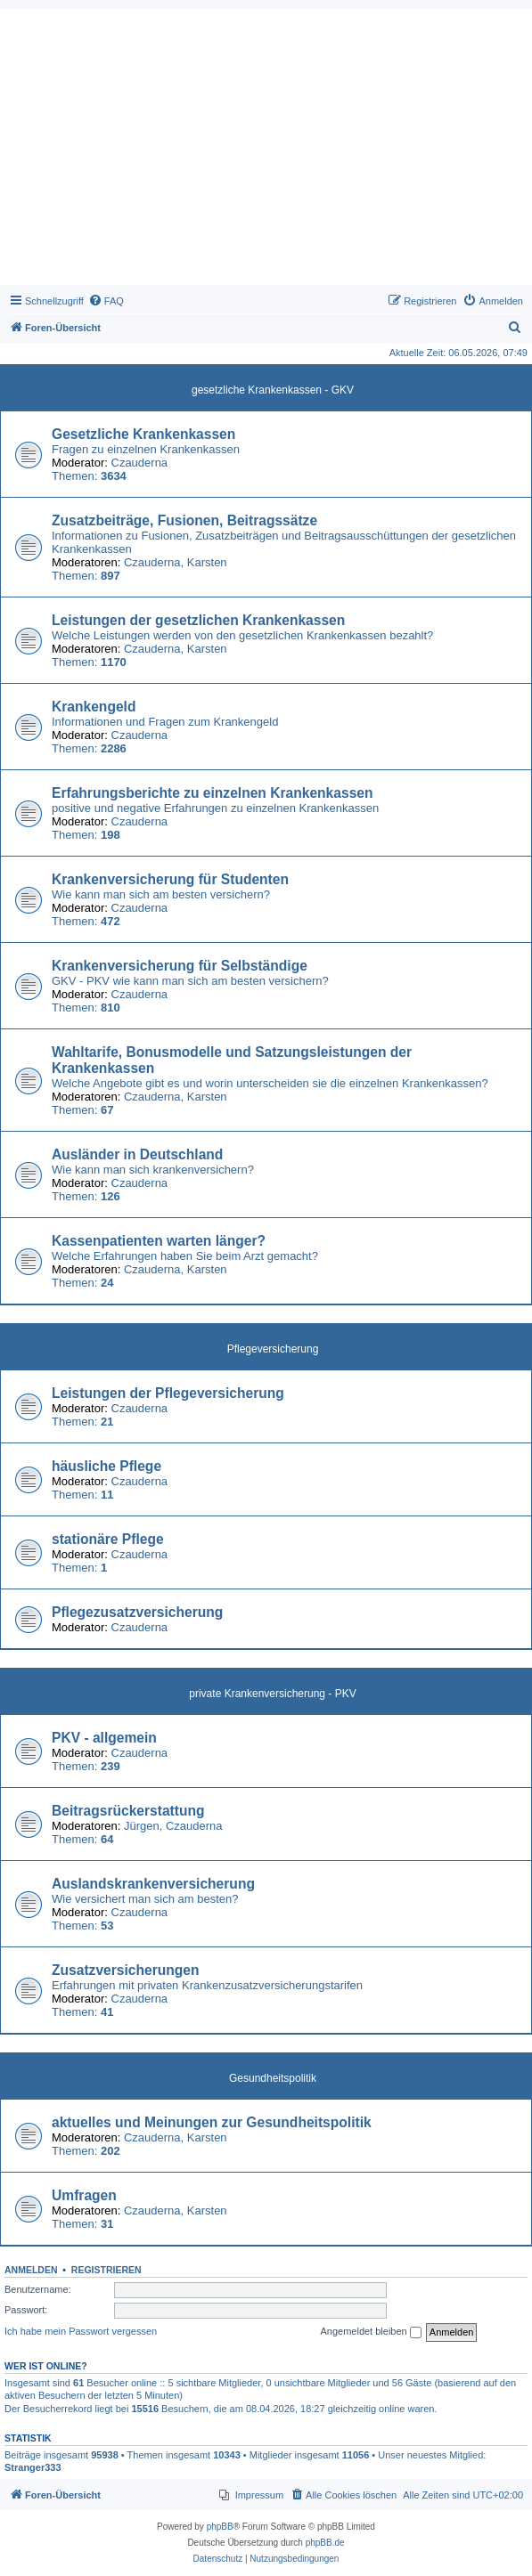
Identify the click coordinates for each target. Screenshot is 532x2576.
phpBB (220, 2526)
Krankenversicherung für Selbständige (179, 965)
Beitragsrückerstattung (128, 1810)
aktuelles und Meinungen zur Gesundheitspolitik (212, 2122)
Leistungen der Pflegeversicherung (168, 1393)
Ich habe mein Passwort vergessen (80, 2331)
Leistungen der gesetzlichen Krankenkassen (198, 620)
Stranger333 (32, 2467)
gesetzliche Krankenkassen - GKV (273, 390)
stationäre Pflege (108, 1539)
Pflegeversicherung (273, 1349)
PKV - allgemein (104, 1737)
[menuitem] (106, 301)
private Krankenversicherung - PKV (272, 1693)
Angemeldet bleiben (370, 2332)
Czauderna (139, 462)
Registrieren (106, 2269)
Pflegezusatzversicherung (137, 1612)
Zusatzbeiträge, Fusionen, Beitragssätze (184, 520)
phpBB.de (325, 2543)
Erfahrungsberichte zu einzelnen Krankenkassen (212, 792)
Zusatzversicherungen (126, 1970)
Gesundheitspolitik (272, 2078)
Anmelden (31, 2269)
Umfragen (84, 2195)
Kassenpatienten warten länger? (159, 1240)
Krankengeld (93, 706)
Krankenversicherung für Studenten (170, 879)
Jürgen (142, 1825)
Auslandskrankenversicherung (153, 1883)
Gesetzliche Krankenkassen (143, 434)
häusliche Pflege (106, 1466)
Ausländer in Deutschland (137, 1154)
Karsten (207, 562)
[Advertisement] (266, 151)
